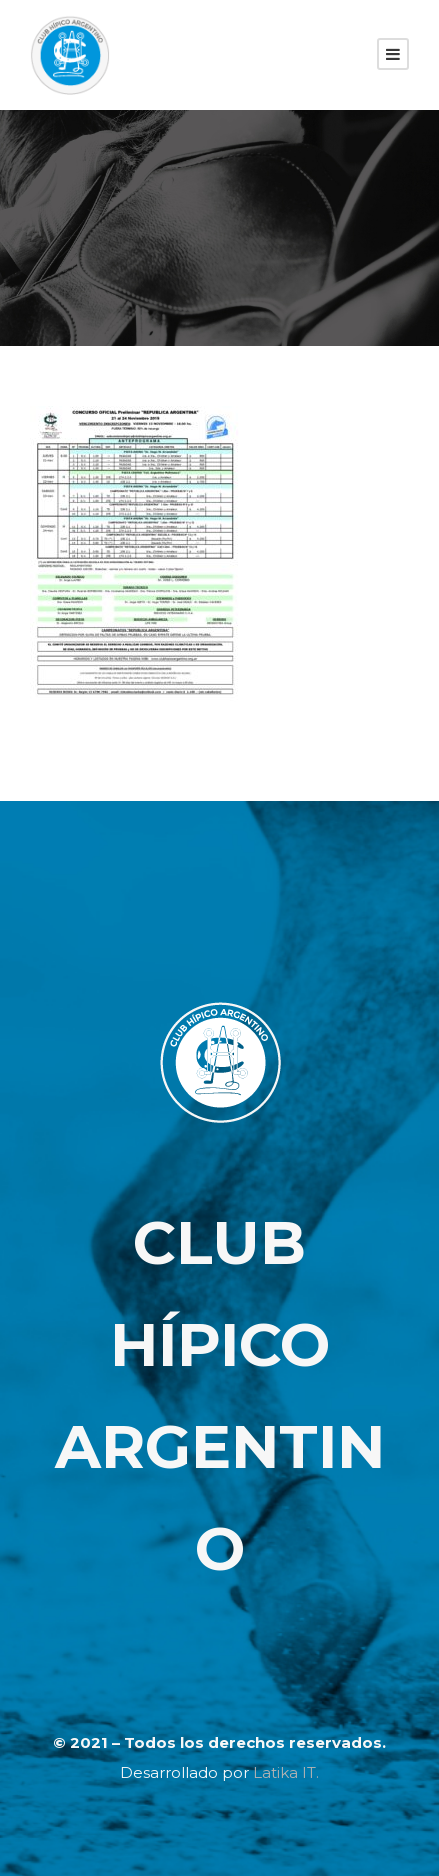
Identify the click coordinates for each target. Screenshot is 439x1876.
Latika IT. (286, 1772)
